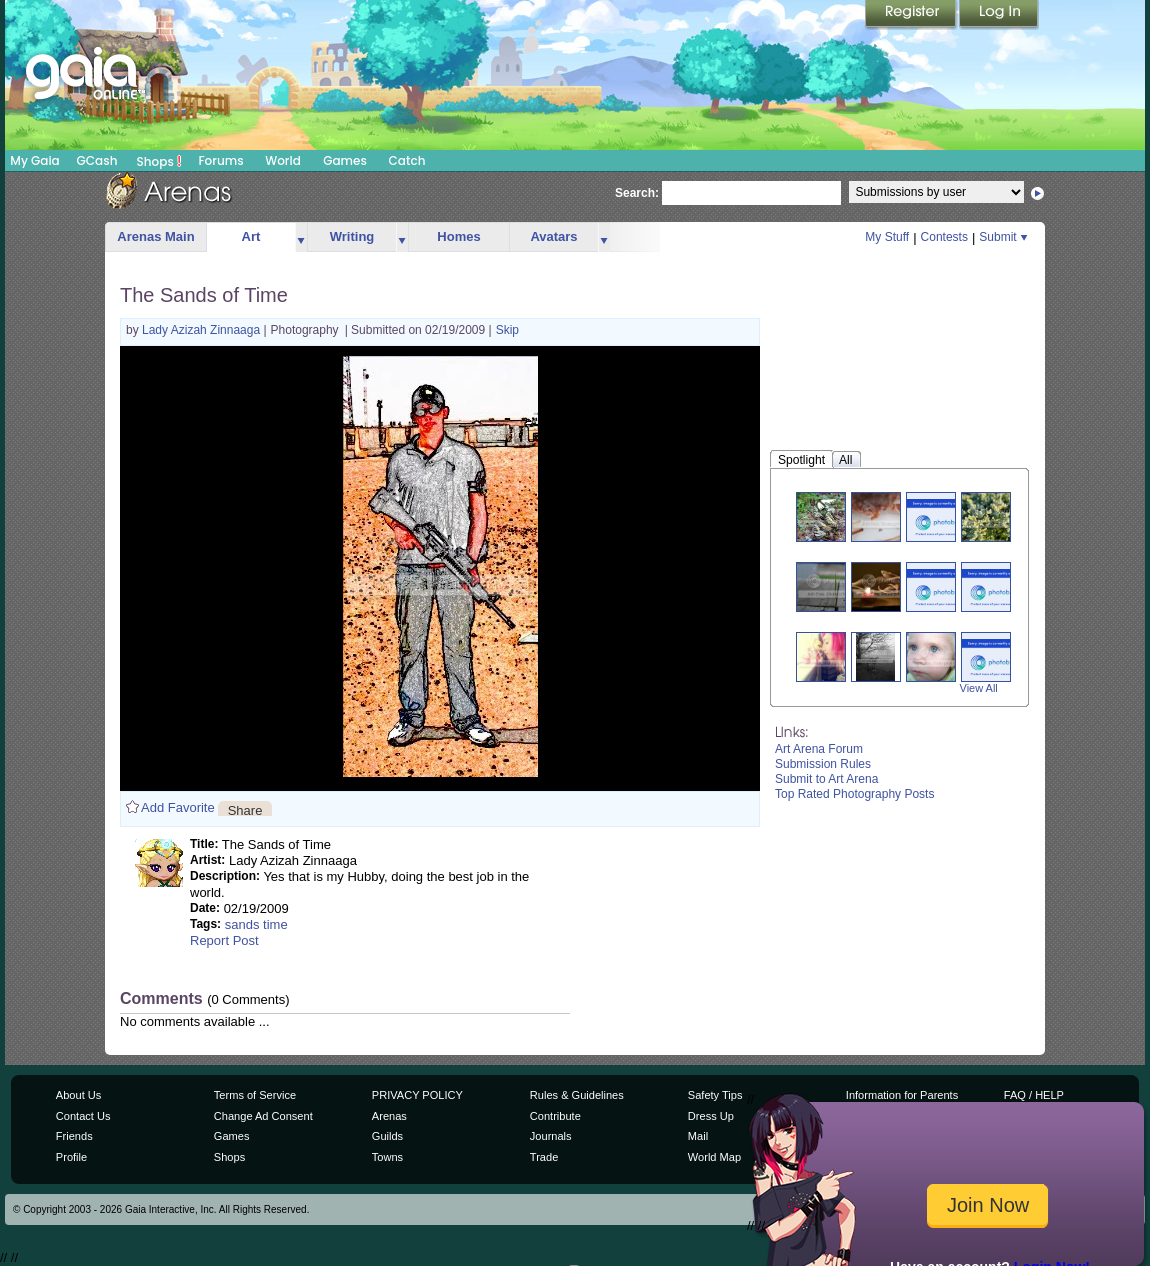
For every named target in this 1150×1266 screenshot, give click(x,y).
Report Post (224, 940)
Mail (698, 1136)
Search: (637, 193)
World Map (714, 1157)
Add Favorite (178, 807)
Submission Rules (823, 764)
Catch (407, 160)
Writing (352, 236)
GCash (97, 160)
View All (979, 688)
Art (251, 236)
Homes (458, 236)
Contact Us (83, 1116)
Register (912, 15)
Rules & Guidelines (577, 1095)
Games (345, 160)
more (301, 237)
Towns (387, 1157)
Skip (507, 330)
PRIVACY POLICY (417, 1095)
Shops (159, 161)
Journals (551, 1136)
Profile (71, 1157)
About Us (78, 1095)
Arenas (389, 1116)
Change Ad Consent (263, 1116)
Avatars (553, 236)
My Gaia (34, 160)
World (283, 160)
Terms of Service (255, 1095)
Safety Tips (715, 1095)
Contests (944, 237)
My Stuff (887, 237)
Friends (74, 1136)
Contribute (555, 1116)
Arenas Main (155, 236)
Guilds (387, 1136)
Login (999, 15)
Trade (544, 1157)
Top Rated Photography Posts (854, 794)
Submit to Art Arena (826, 779)
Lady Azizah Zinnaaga (202, 330)
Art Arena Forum (819, 749)
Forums (220, 160)
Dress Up (711, 1116)
